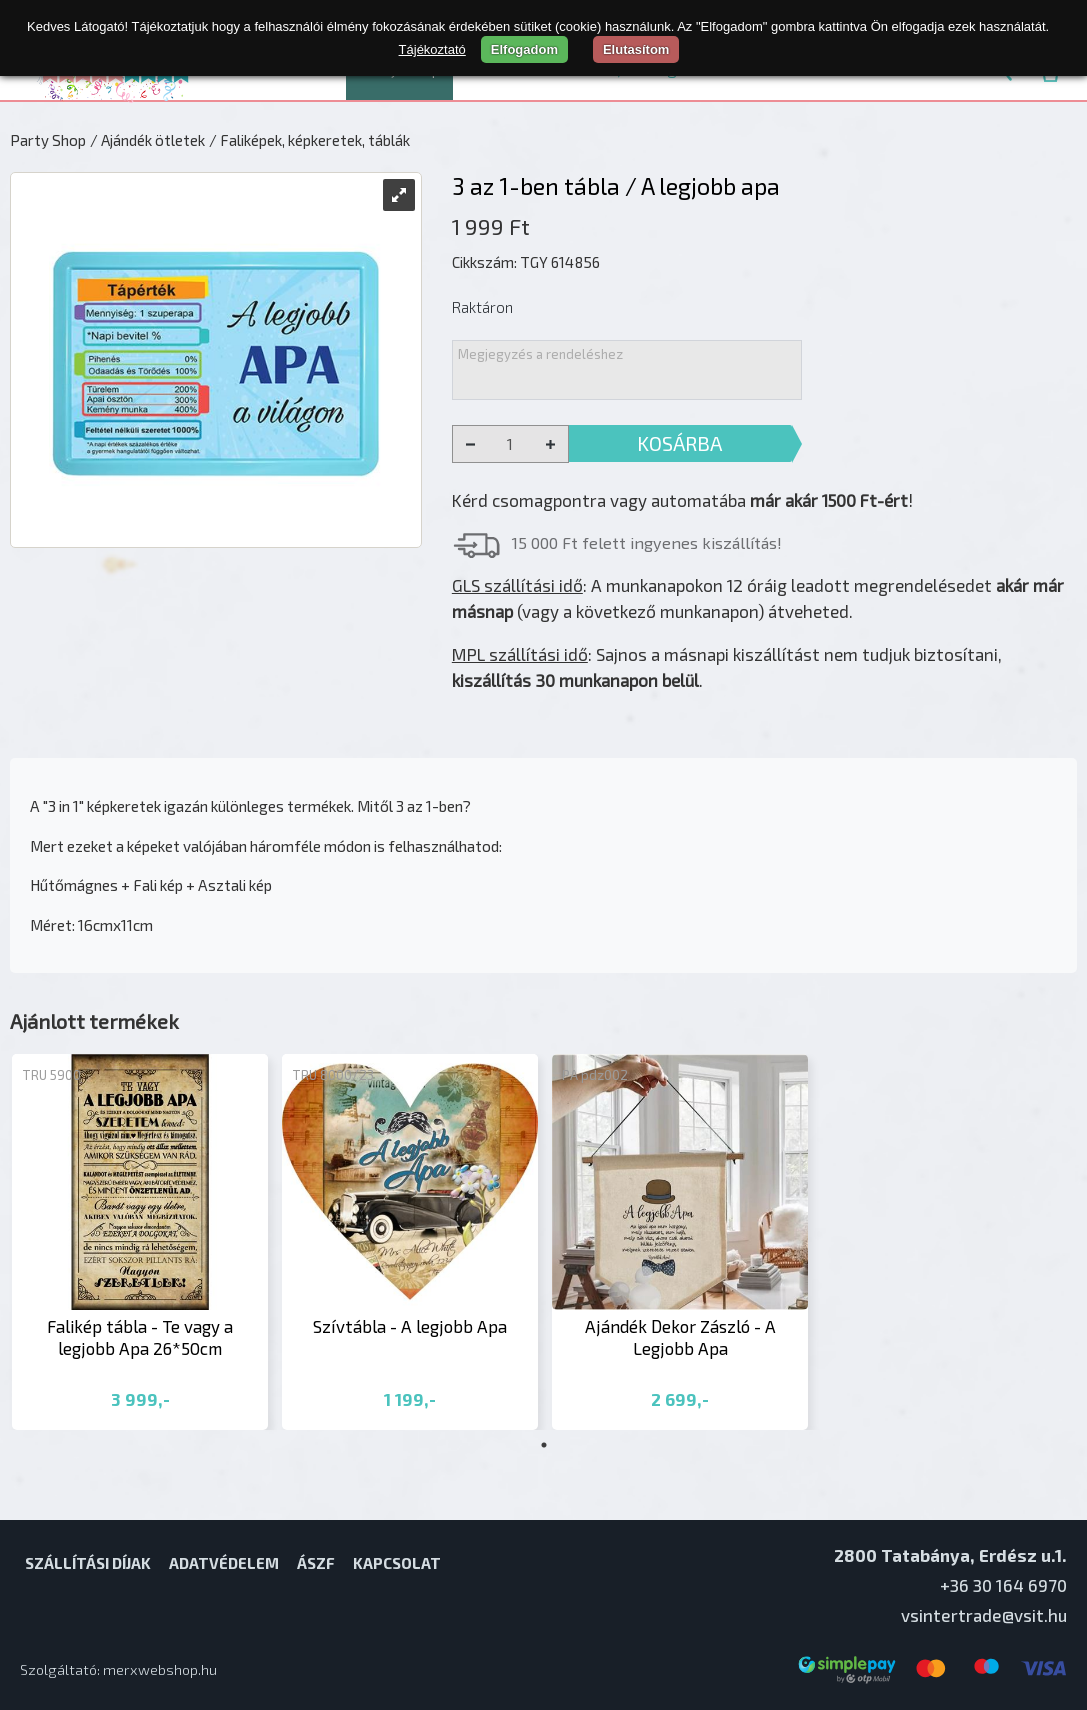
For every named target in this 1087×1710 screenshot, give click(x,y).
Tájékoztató (432, 49)
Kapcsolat (397, 1563)
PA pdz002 (595, 1075)
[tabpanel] (140, 1242)
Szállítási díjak (88, 1563)
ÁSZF (316, 1563)
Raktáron (482, 307)
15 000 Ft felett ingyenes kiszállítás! (647, 542)
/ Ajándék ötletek (147, 140)
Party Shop (48, 140)
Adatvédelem (224, 1563)
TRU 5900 (51, 1075)
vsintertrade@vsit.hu (984, 1615)
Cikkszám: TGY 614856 (526, 262)
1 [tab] (544, 1445)
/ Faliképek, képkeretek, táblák (309, 140)
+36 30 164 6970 (1003, 1585)
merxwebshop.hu (160, 1669)
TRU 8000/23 (333, 1075)
